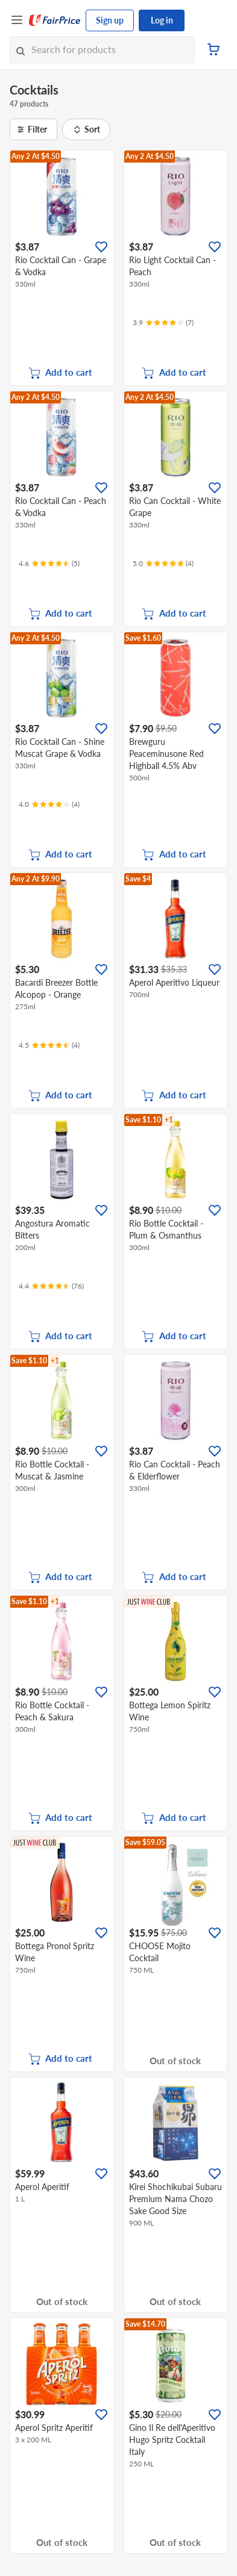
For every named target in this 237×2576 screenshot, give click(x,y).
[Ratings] (163, 323)
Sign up (110, 20)
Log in (162, 20)
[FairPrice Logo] (55, 20)
